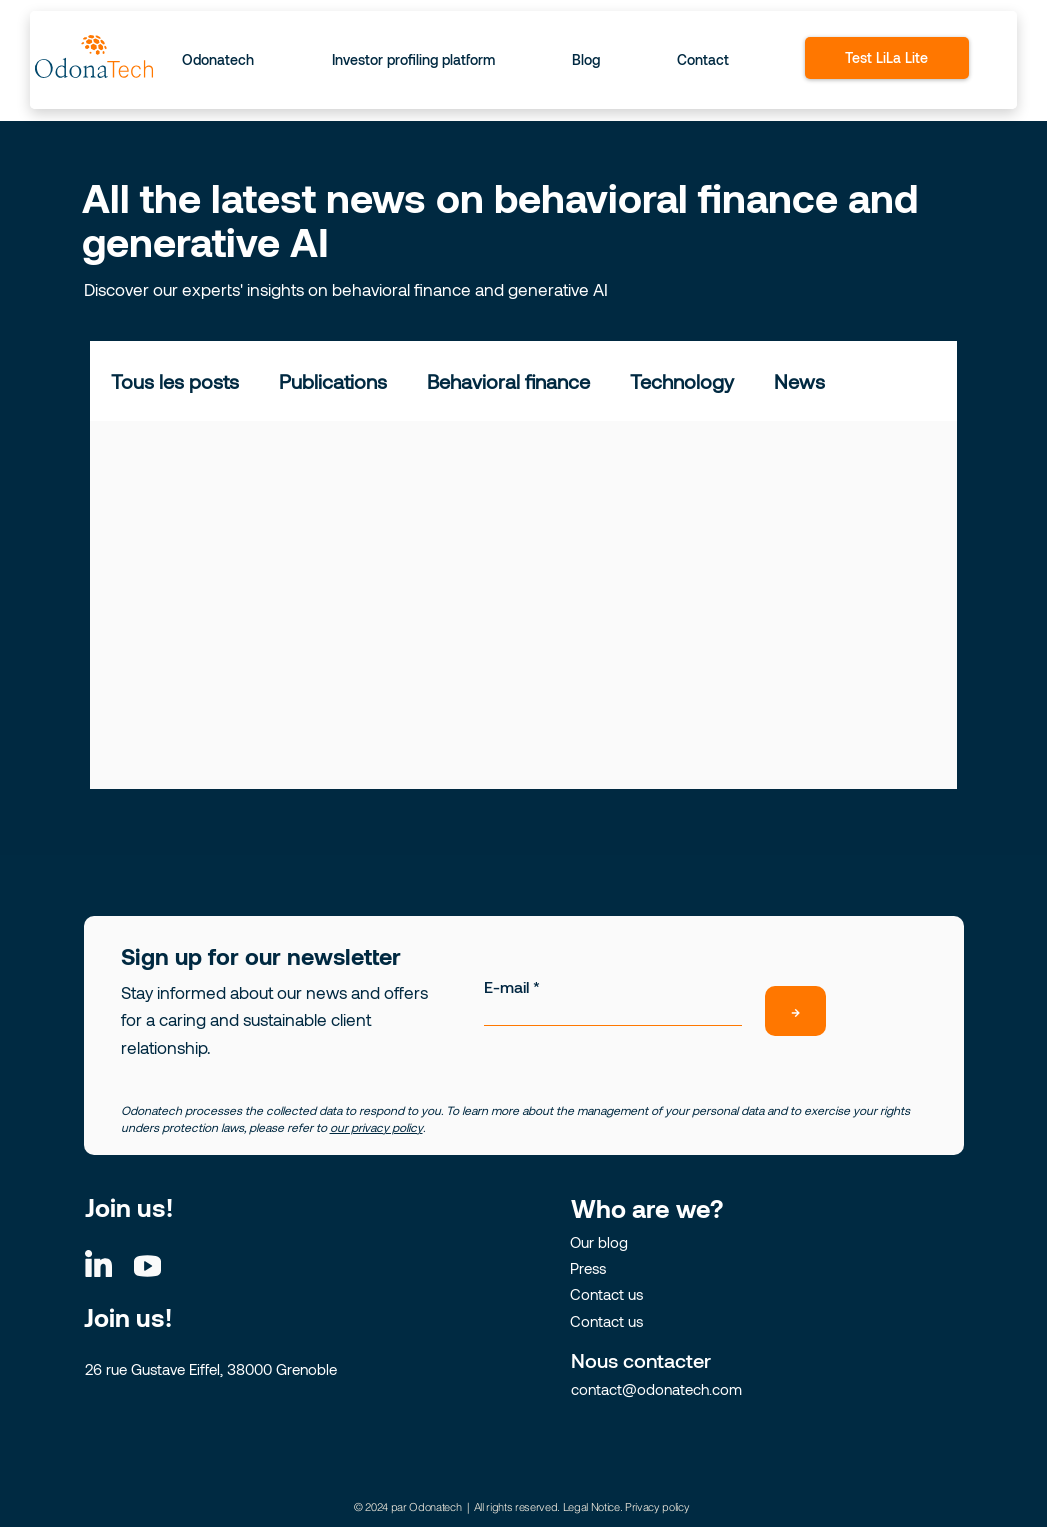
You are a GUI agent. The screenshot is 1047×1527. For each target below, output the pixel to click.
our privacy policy (376, 1127)
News (799, 381)
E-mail (506, 987)
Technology (682, 381)
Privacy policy (657, 1507)
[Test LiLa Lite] (887, 58)
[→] (795, 1011)
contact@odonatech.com (656, 1389)
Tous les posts (175, 381)
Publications (333, 381)
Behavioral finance (508, 381)
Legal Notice (591, 1507)
